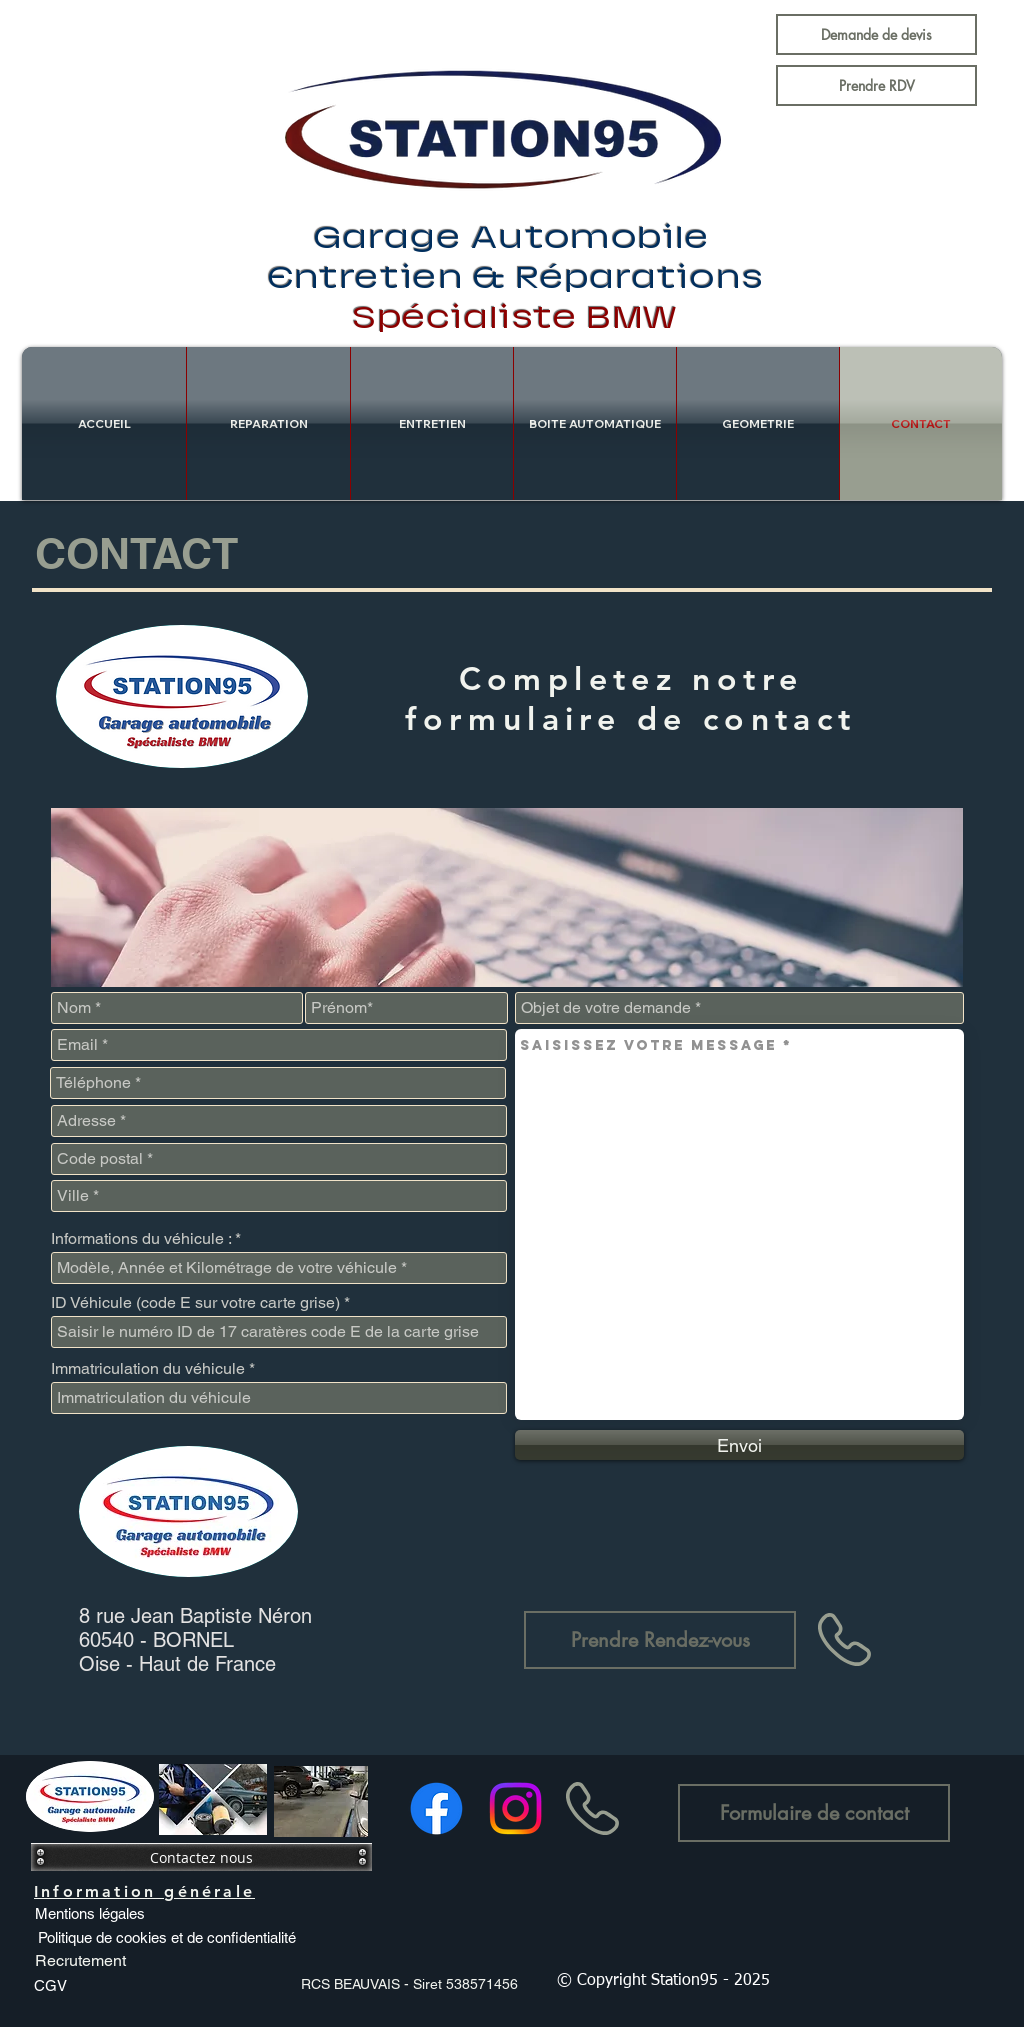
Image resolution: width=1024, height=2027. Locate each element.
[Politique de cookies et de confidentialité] (167, 1937)
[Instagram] (515, 1808)
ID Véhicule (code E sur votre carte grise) (195, 1303)
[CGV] (50, 1985)
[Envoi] (739, 1445)
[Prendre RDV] (876, 85)
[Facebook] (436, 1808)
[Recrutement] (80, 1961)
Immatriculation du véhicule (148, 1369)
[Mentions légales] (89, 1913)
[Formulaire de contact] (814, 1813)
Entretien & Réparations (516, 277)
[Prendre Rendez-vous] (660, 1640)
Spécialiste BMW (516, 317)
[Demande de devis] (876, 34)
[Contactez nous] (201, 1857)
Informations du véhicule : (141, 1239)
